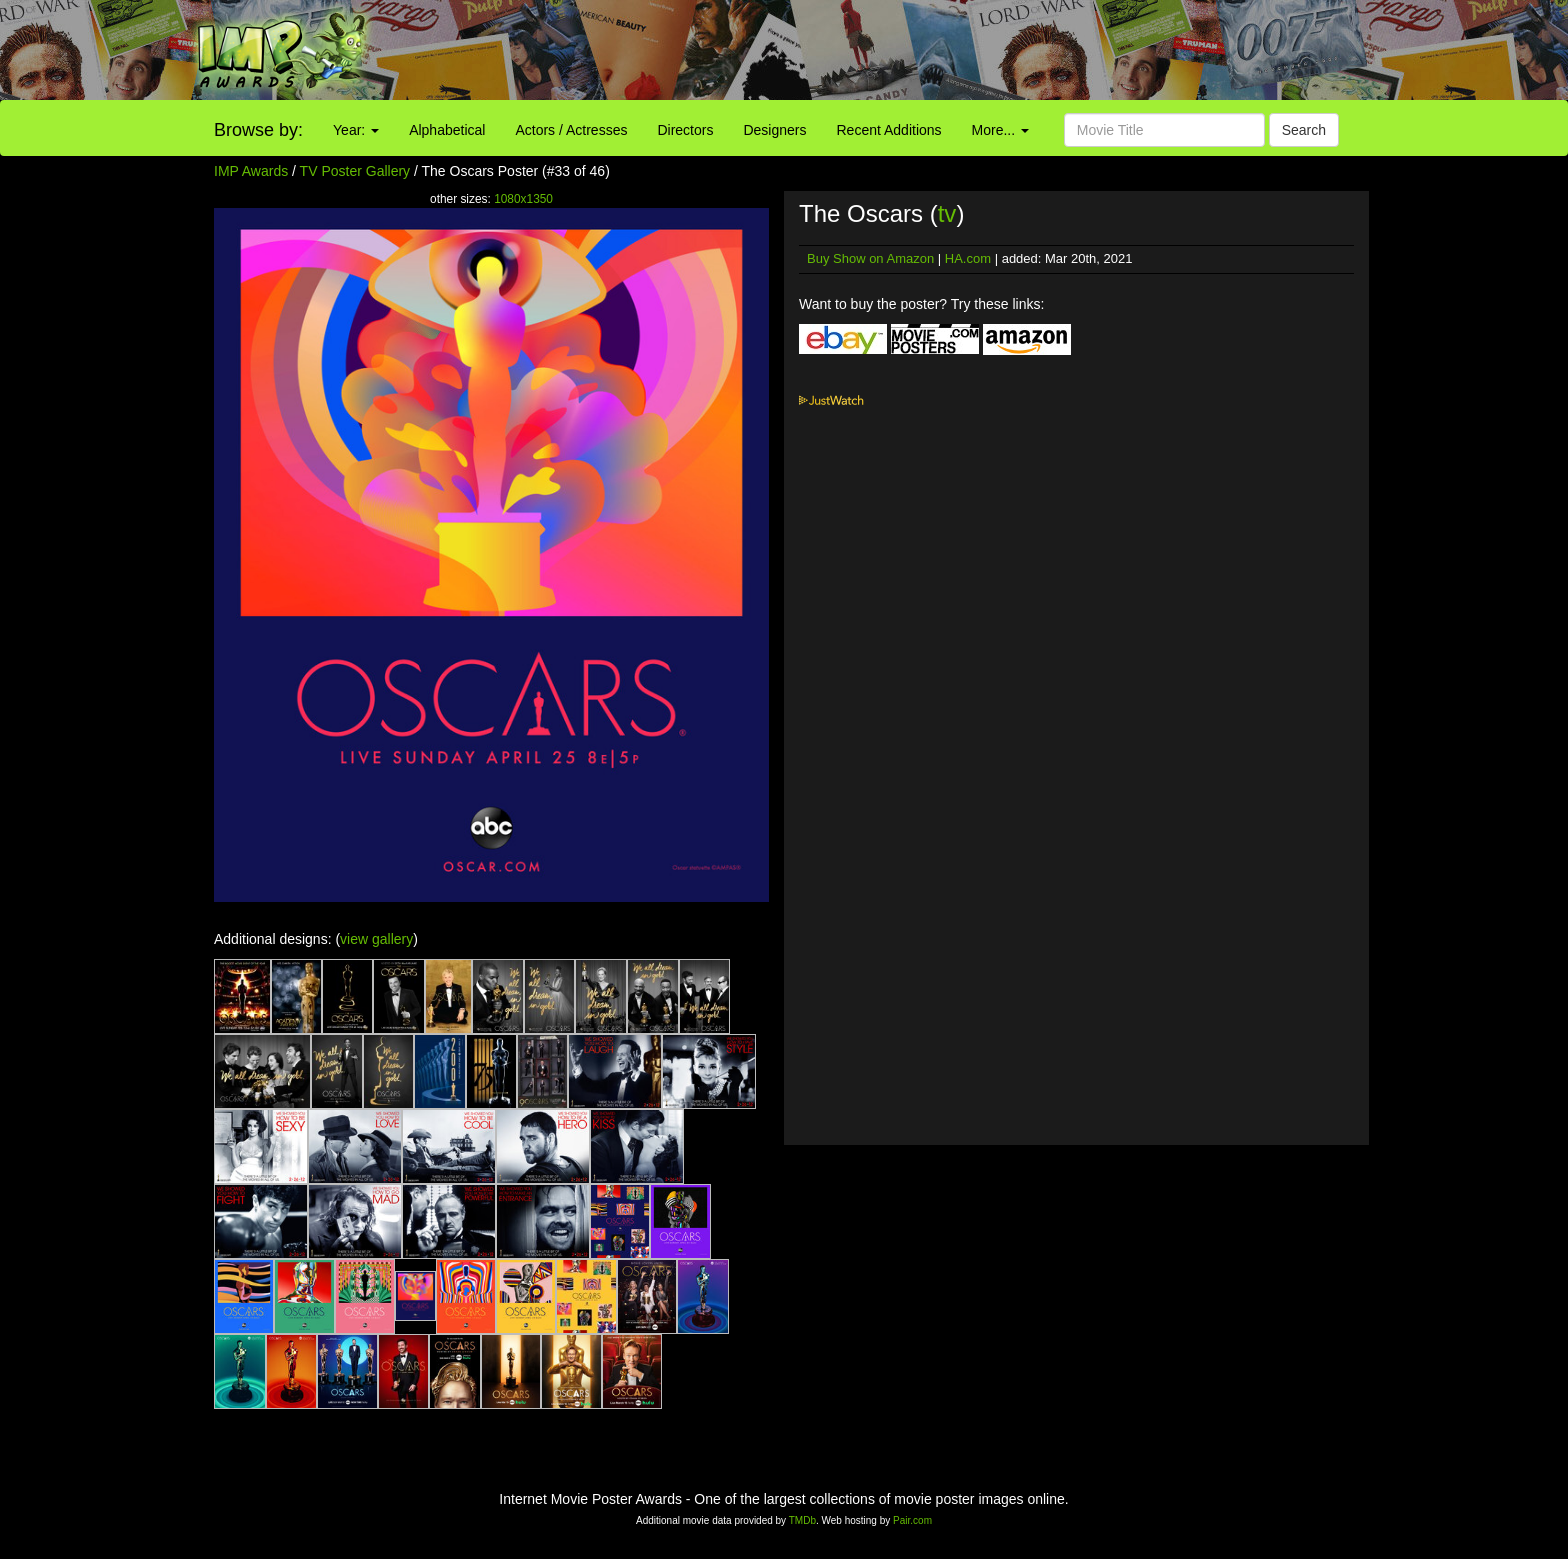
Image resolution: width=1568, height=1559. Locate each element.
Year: (356, 130)
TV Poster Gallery (355, 171)
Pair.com (912, 1520)
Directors (685, 130)
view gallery (376, 939)
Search (1304, 130)
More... (1000, 130)
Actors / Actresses (571, 130)
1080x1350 (523, 199)
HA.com (968, 258)
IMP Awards (251, 171)
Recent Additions (889, 130)
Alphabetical (447, 130)
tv (947, 213)
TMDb (802, 1520)
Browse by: (258, 130)
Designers (774, 130)
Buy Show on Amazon (870, 258)
